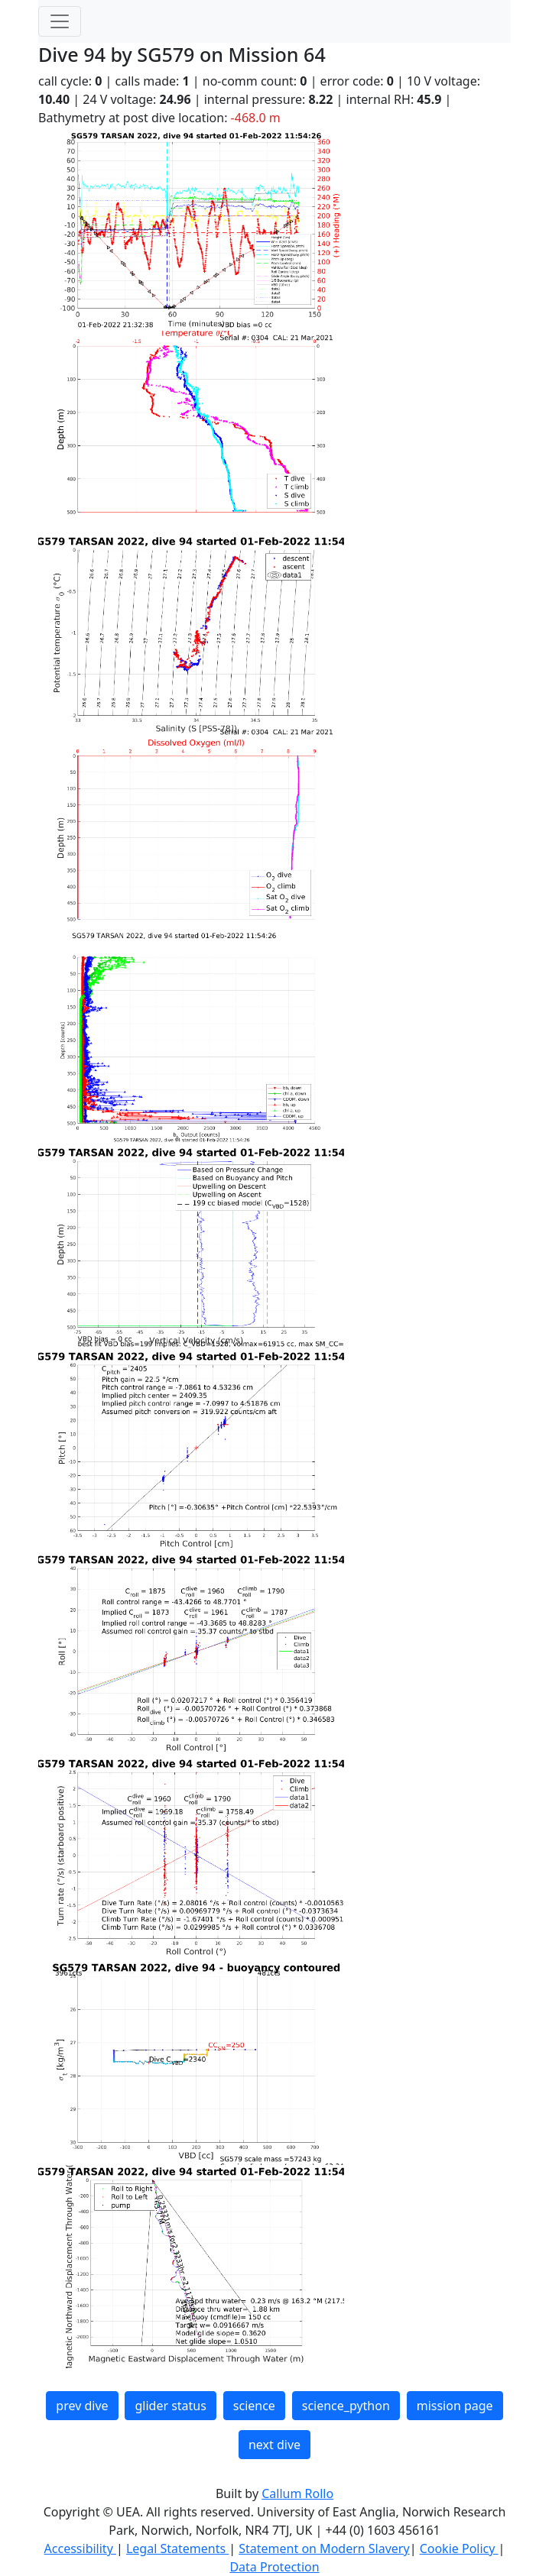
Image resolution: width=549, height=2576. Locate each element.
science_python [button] (346, 2405)
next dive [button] (274, 2444)
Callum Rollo (297, 2493)
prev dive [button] (82, 2405)
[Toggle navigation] (59, 21)
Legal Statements (177, 2548)
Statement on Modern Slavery (324, 2548)
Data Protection (274, 2566)
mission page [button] (455, 2405)
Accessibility (80, 2548)
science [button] (254, 2405)
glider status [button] (170, 2405)
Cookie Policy (459, 2548)
